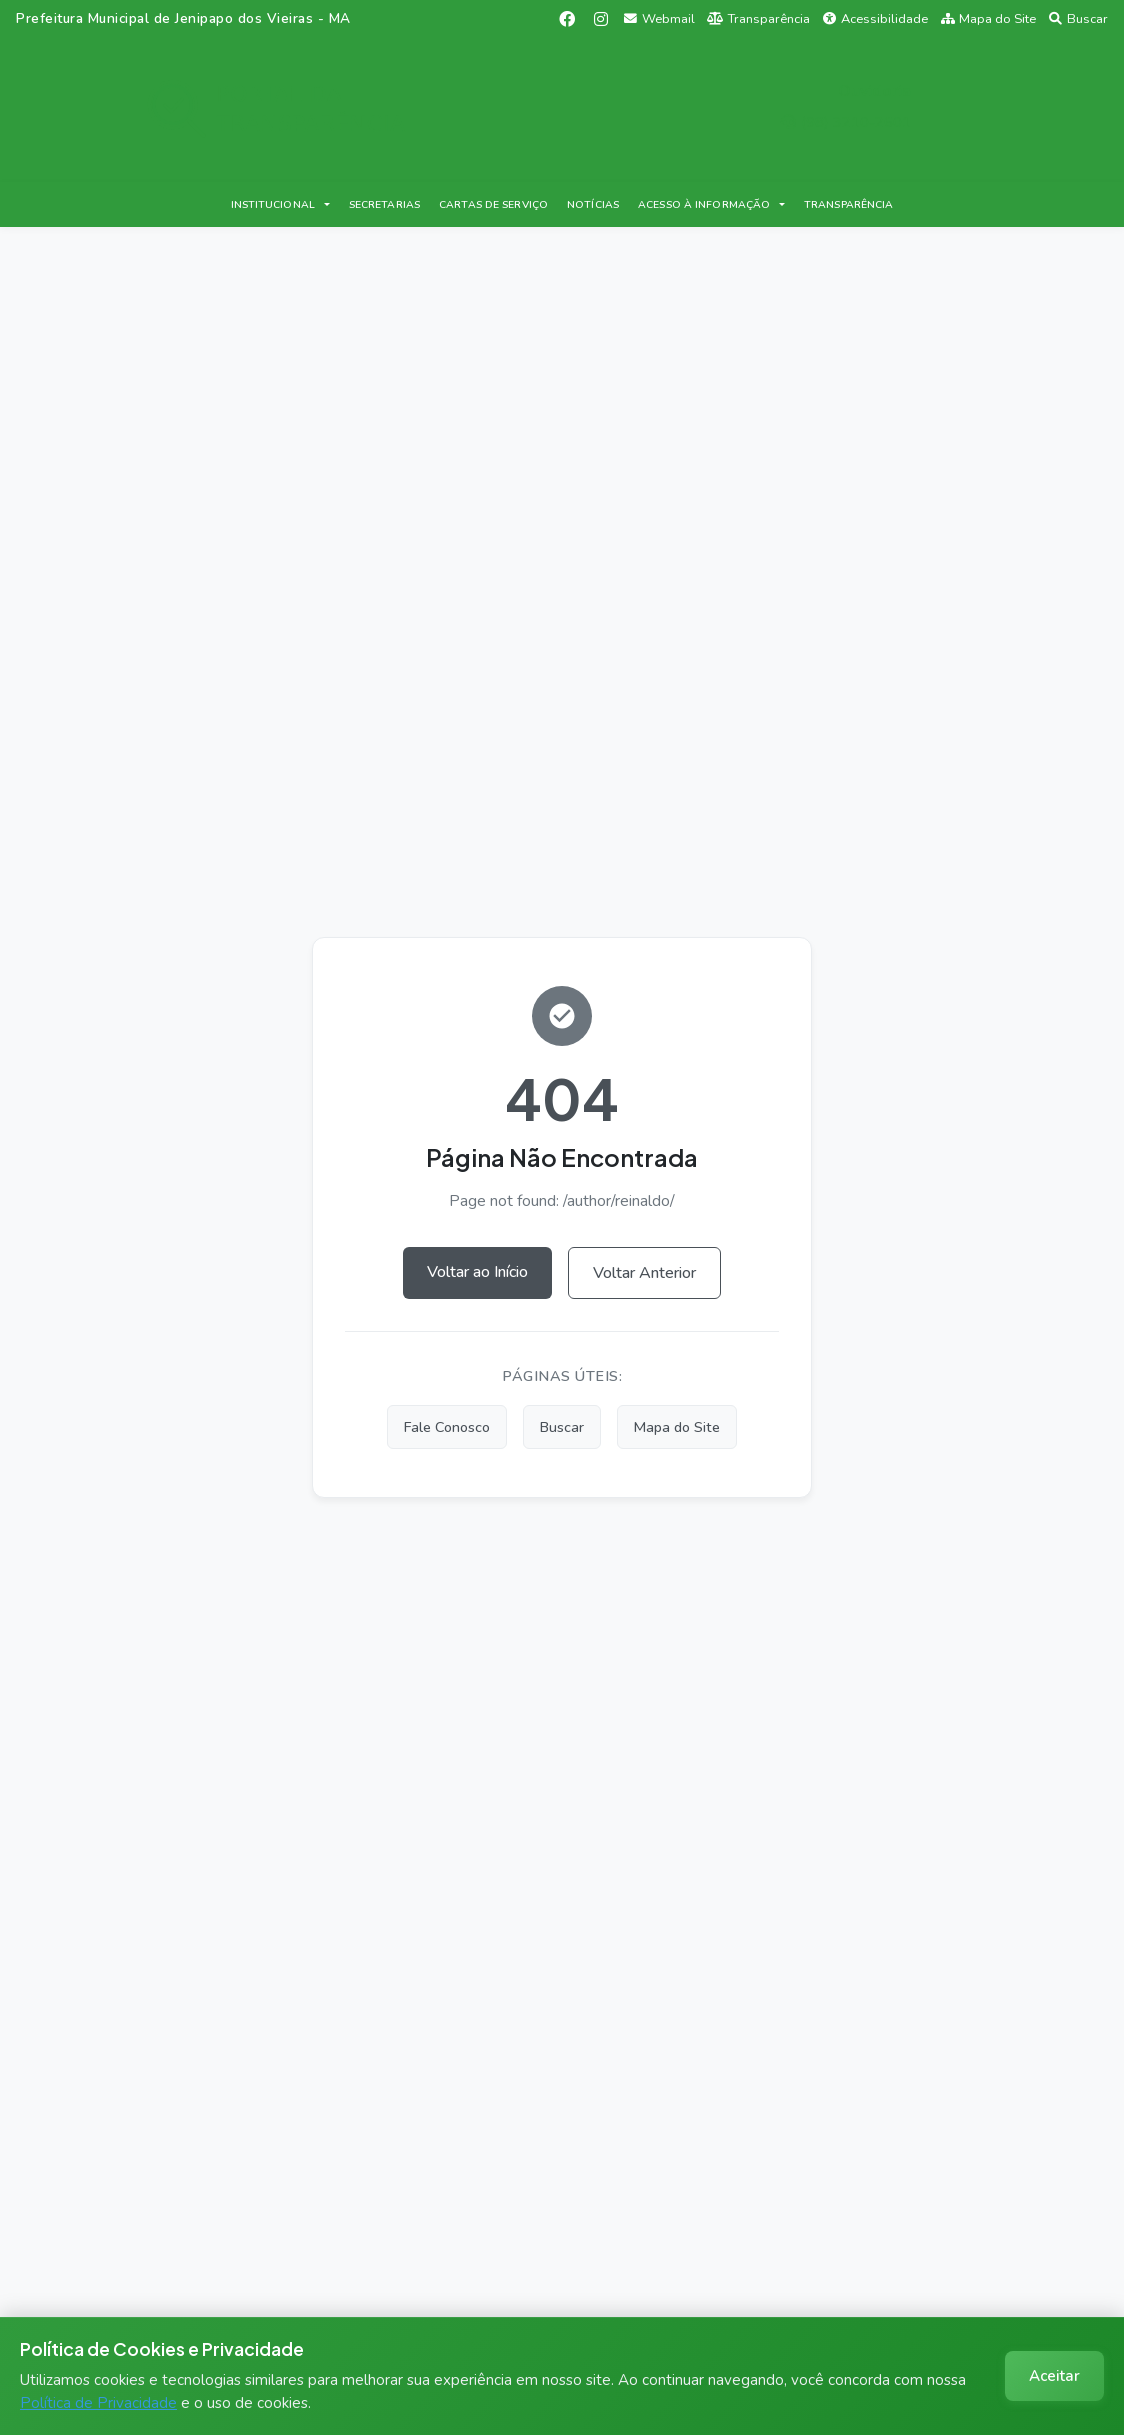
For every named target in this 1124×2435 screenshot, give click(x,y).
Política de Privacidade (98, 2403)
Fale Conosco (447, 1427)
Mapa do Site (989, 19)
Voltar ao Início (477, 1272)
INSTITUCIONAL (273, 204)
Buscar (1078, 19)
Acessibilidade (875, 19)
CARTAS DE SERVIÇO (493, 204)
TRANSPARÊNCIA (848, 204)
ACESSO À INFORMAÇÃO (704, 204)
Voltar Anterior (644, 1273)
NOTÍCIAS (593, 204)
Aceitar (1054, 2376)
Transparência (758, 19)
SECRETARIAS (384, 204)
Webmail (659, 19)
